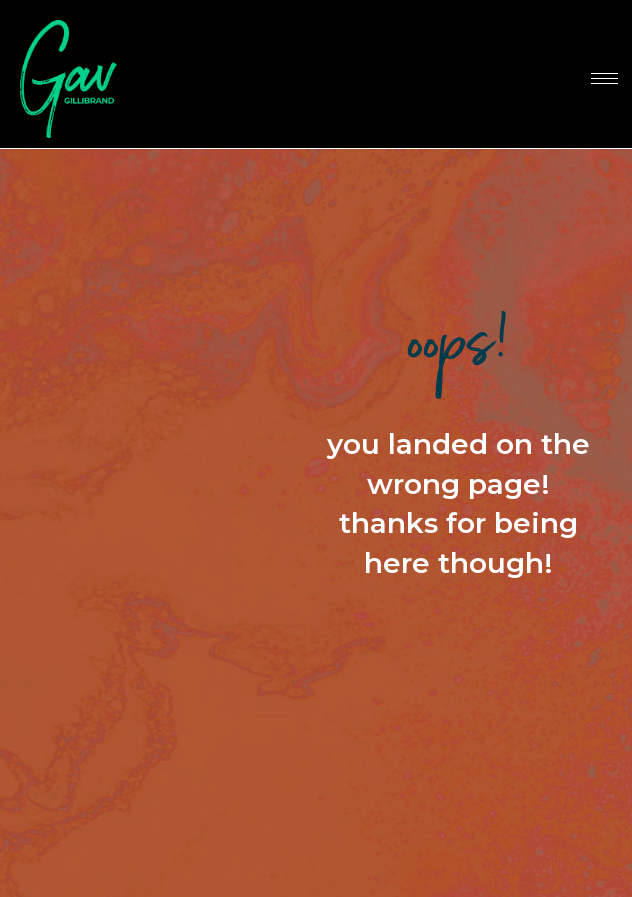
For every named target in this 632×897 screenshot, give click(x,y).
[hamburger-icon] (604, 78)
